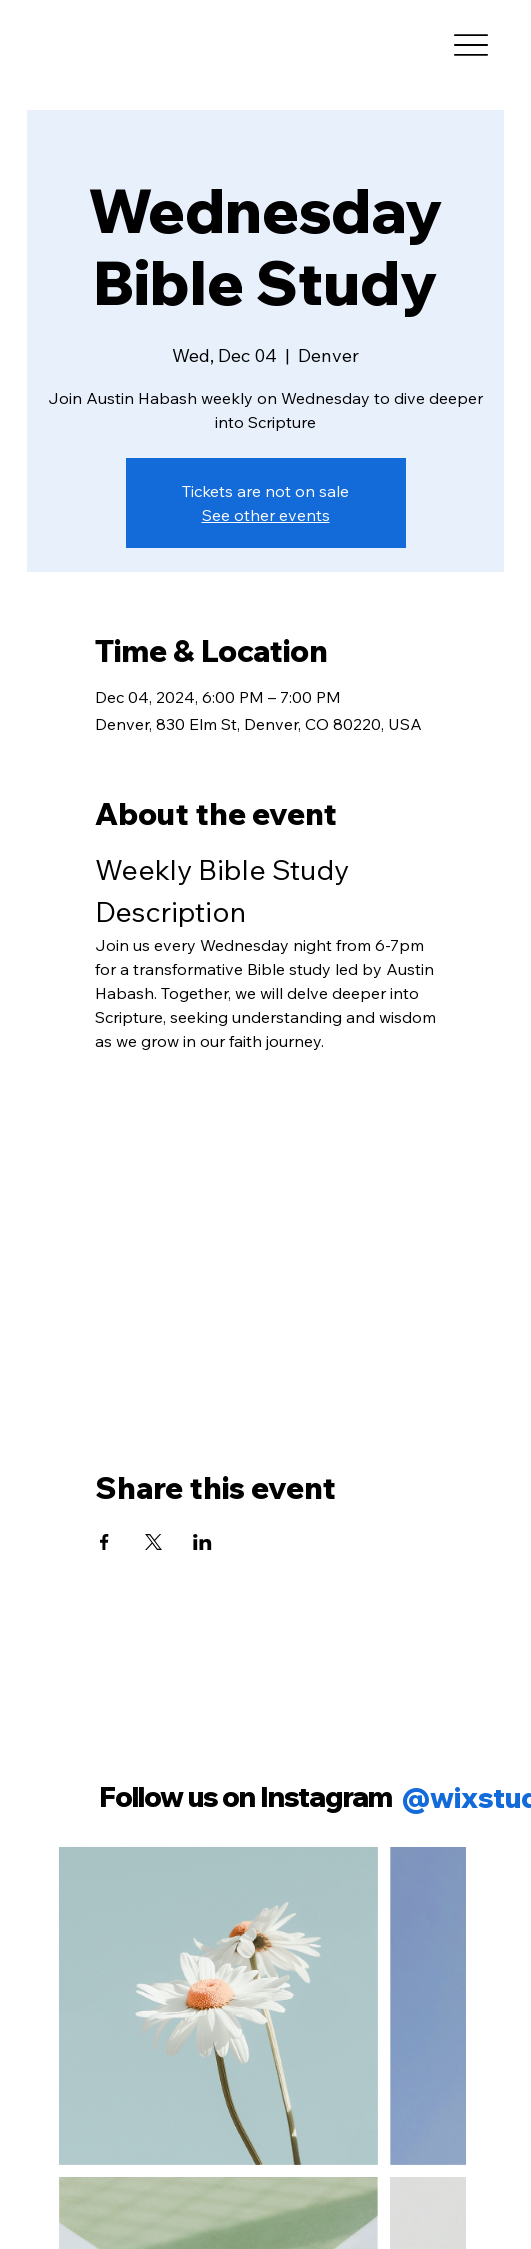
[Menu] (471, 45)
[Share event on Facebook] (104, 1542)
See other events (266, 515)
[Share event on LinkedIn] (202, 1542)
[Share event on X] (153, 1542)
